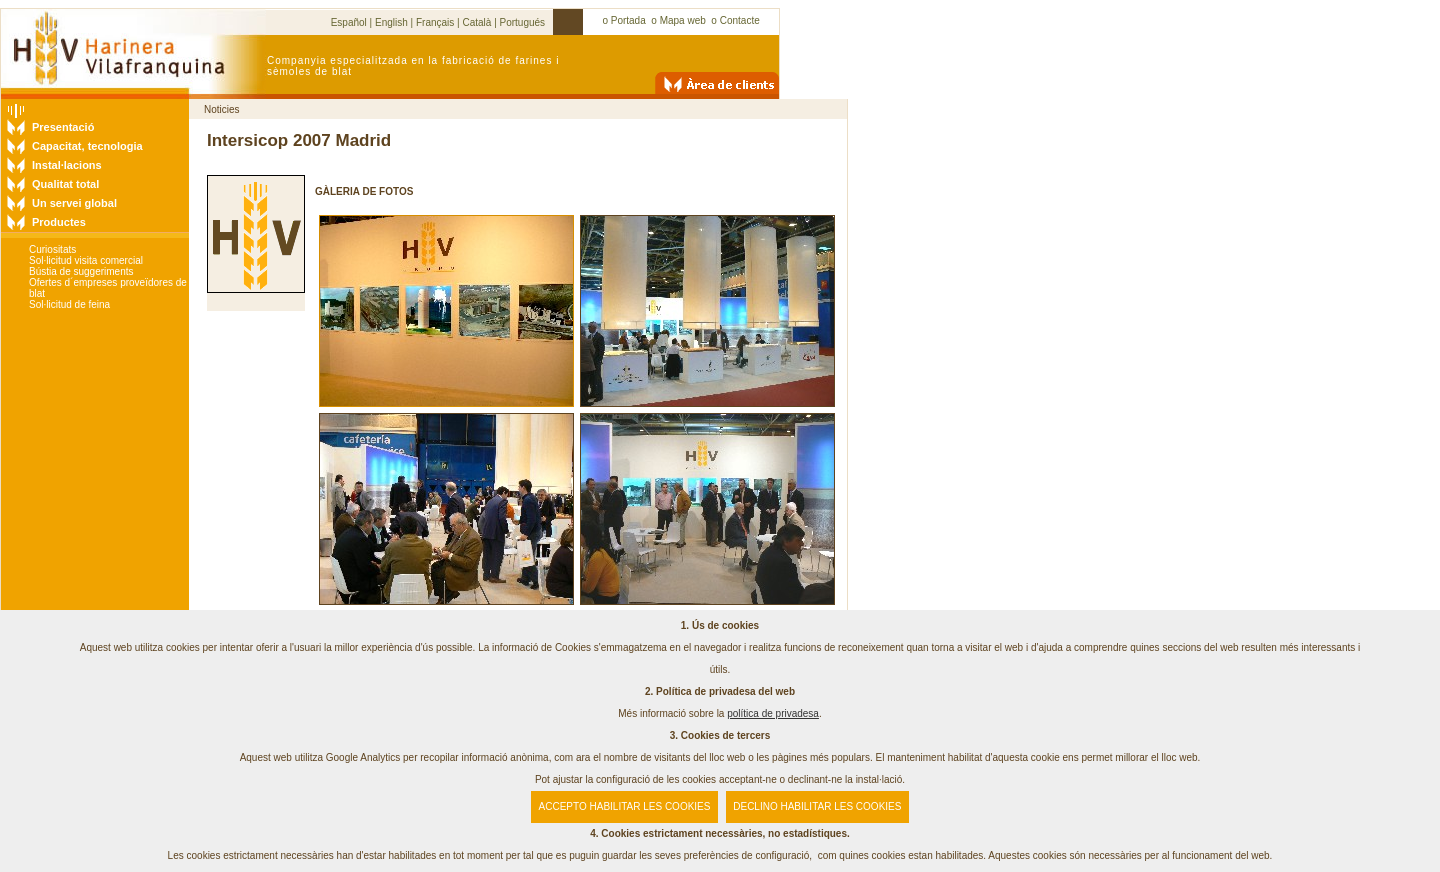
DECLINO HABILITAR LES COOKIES (817, 806)
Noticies (222, 109)
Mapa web (683, 20)
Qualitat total (65, 184)
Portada (628, 20)
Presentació (63, 127)
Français (435, 22)
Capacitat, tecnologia (87, 146)
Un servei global (74, 203)
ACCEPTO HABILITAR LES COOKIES (625, 806)
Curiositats (52, 249)
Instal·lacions (67, 165)
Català (476, 22)
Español (349, 22)
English (391, 22)
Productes (59, 222)
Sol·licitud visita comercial (86, 260)
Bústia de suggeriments (81, 271)
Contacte (740, 20)
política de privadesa (773, 713)
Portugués (523, 22)
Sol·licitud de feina (69, 304)
